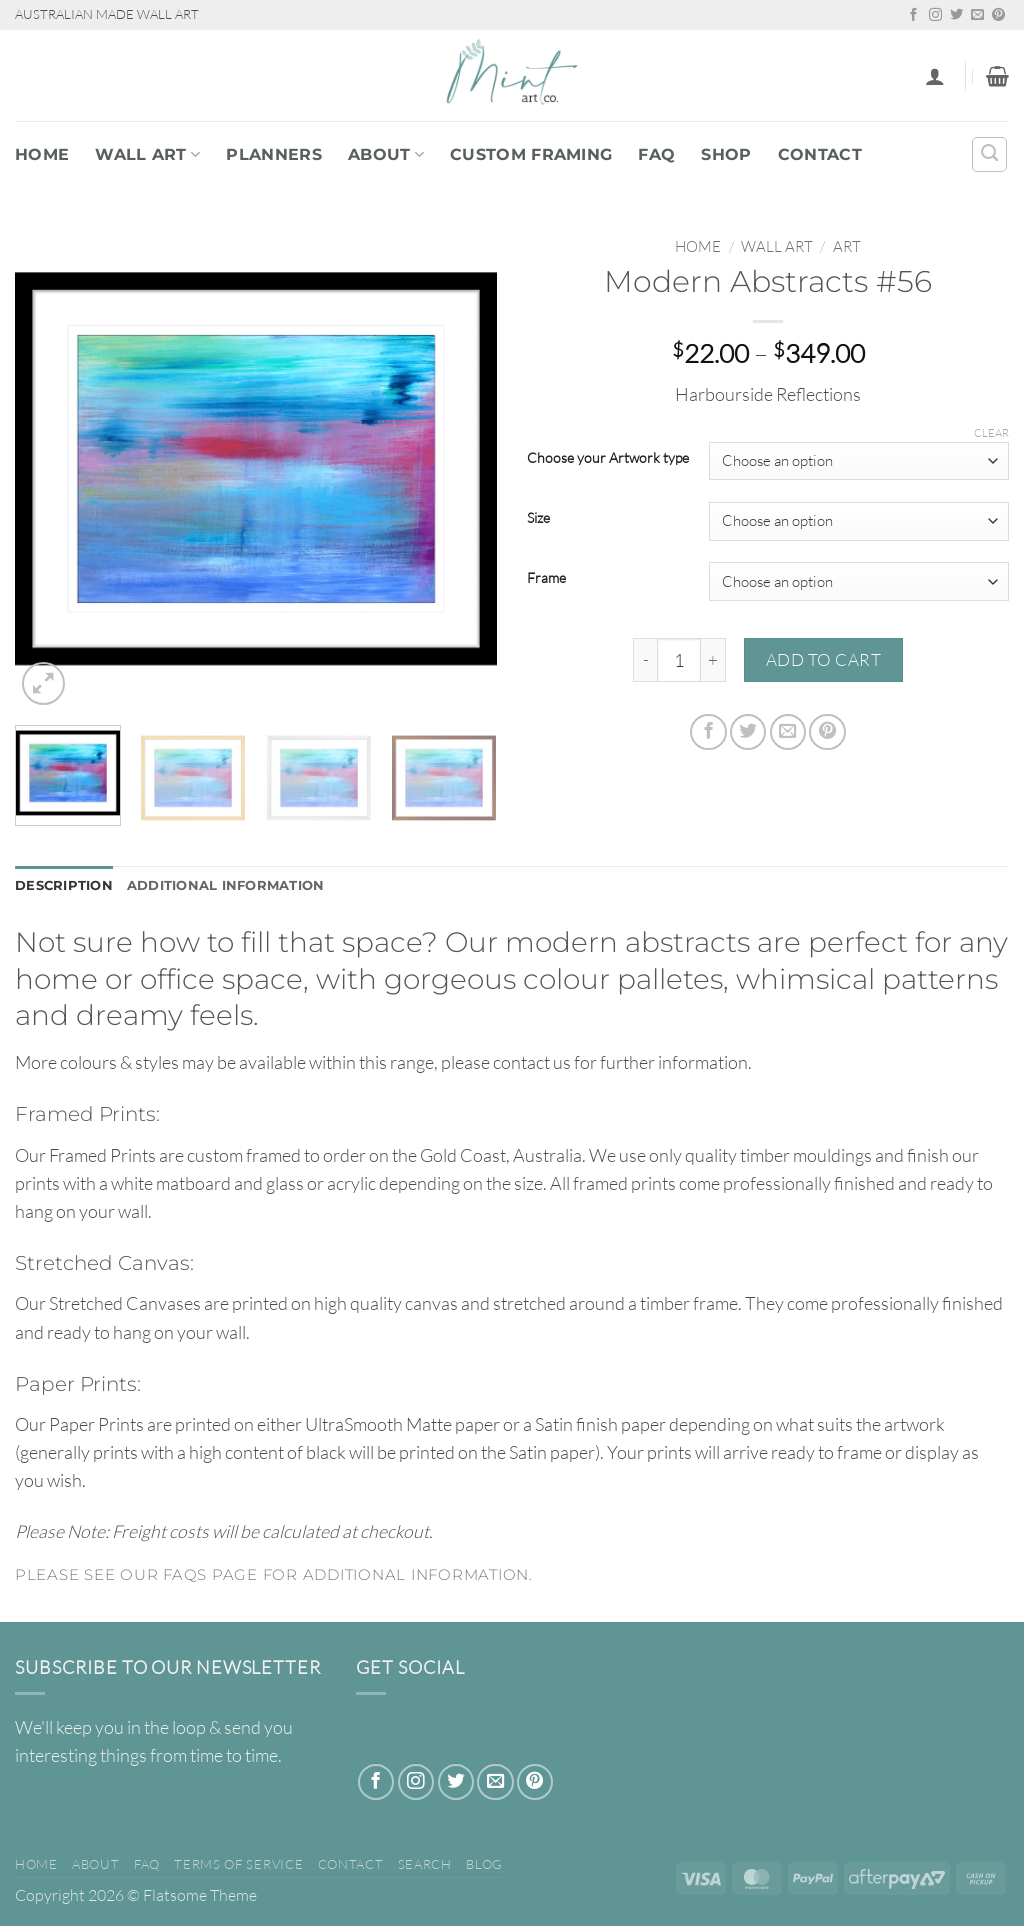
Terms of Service (238, 1866)
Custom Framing (531, 154)
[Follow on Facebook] (913, 15)
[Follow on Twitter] (956, 15)
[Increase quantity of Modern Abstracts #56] (713, 660)
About (386, 154)
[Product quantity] (679, 660)
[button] (935, 76)
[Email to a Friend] (788, 732)
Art (847, 246)
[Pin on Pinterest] (827, 732)
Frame (546, 578)
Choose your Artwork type (608, 458)
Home (42, 154)
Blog (484, 1866)
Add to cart (824, 659)
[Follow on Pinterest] (998, 15)
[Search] (989, 154)
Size (538, 518)
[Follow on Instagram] (935, 15)
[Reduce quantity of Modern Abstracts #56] (645, 660)
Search (425, 1866)
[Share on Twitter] (748, 732)
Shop (726, 154)
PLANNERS (274, 154)
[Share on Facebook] (708, 732)
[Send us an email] (977, 15)
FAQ (656, 154)
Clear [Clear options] (991, 433)
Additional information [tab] (240, 887)
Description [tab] (67, 887)
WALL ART (147, 154)
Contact (820, 154)
